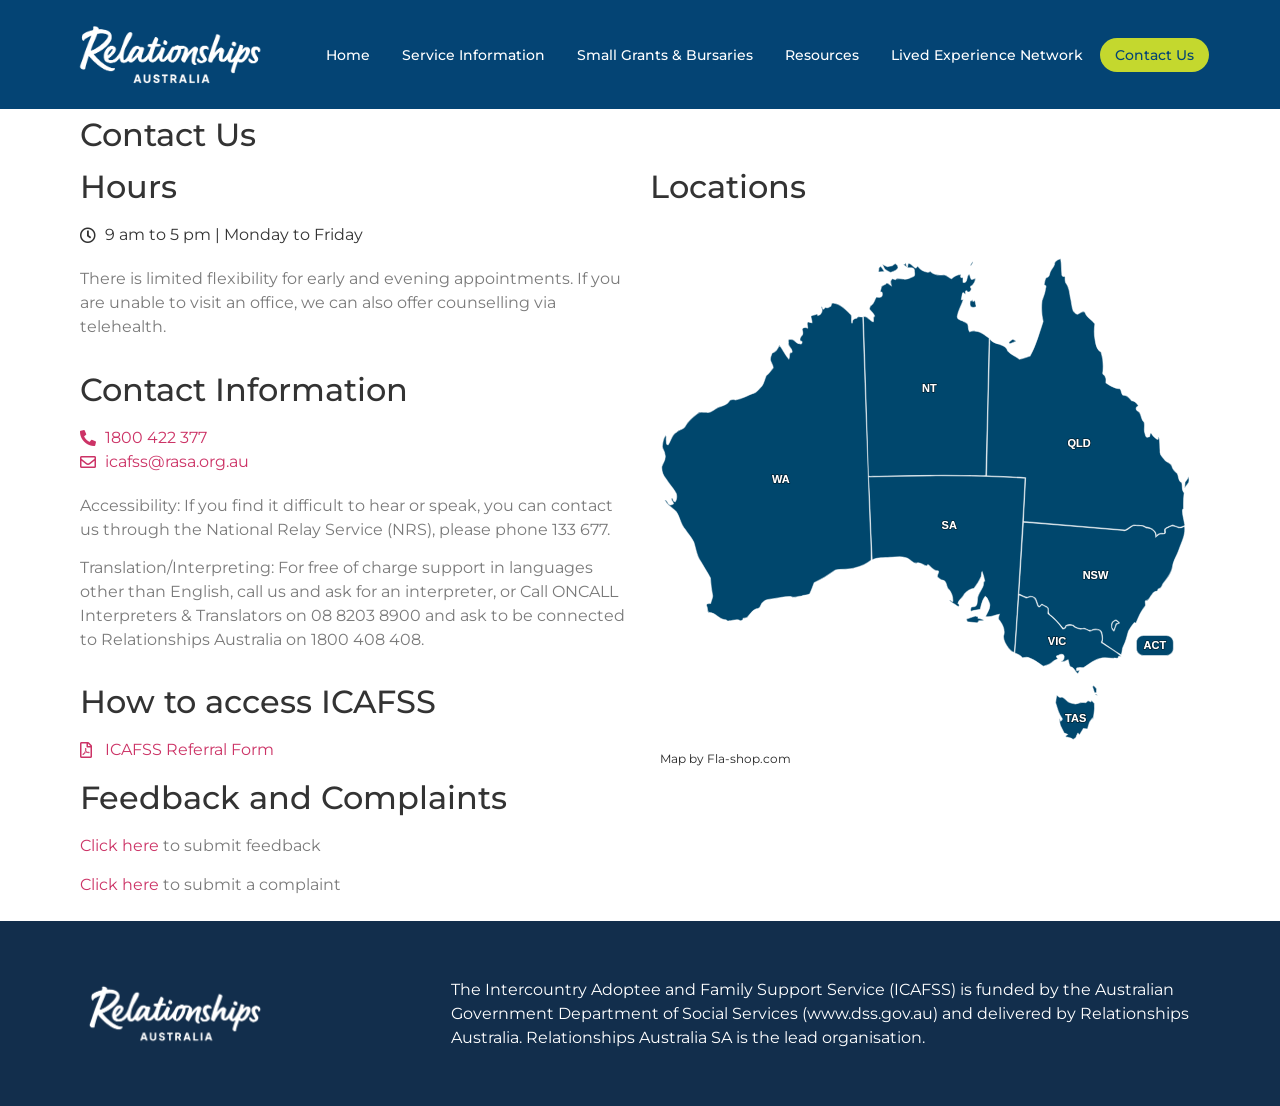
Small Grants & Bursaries (665, 55)
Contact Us (1154, 55)
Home (348, 55)
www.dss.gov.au (870, 1013)
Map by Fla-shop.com (725, 758)
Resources (822, 55)
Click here (119, 845)
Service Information (473, 55)
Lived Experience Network (987, 55)
